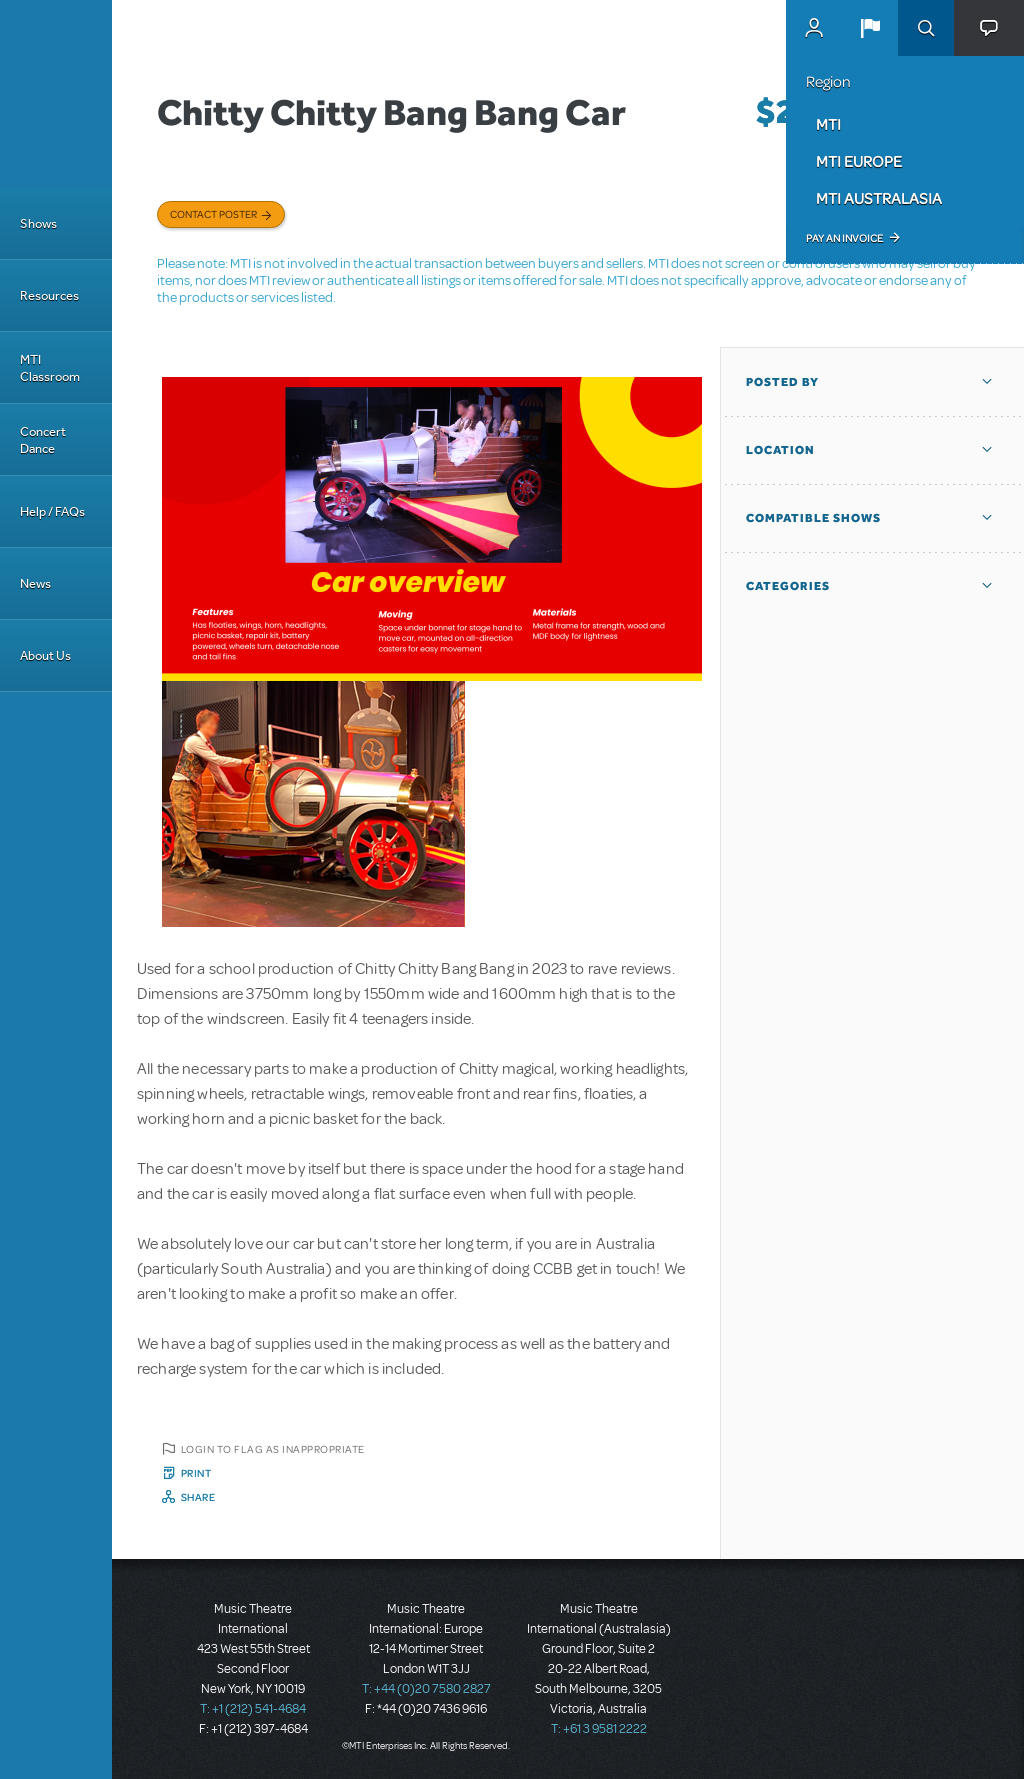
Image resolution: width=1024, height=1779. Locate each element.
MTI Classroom (50, 368)
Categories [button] (788, 586)
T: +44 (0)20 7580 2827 (426, 1689)
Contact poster (213, 214)
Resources (49, 295)
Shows (38, 223)
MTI (828, 124)
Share (198, 1497)
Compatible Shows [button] (813, 518)
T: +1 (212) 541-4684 (253, 1709)
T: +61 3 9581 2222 (599, 1729)
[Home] (56, 94)
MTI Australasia (879, 198)
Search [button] (926, 28)
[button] (870, 28)
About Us (45, 655)
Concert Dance (43, 440)
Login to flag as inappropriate (273, 1449)
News (35, 583)
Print (196, 1473)
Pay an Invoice (844, 238)
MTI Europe (859, 161)
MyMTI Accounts (814, 28)
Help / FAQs (52, 511)
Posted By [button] (782, 382)
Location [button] (780, 450)
